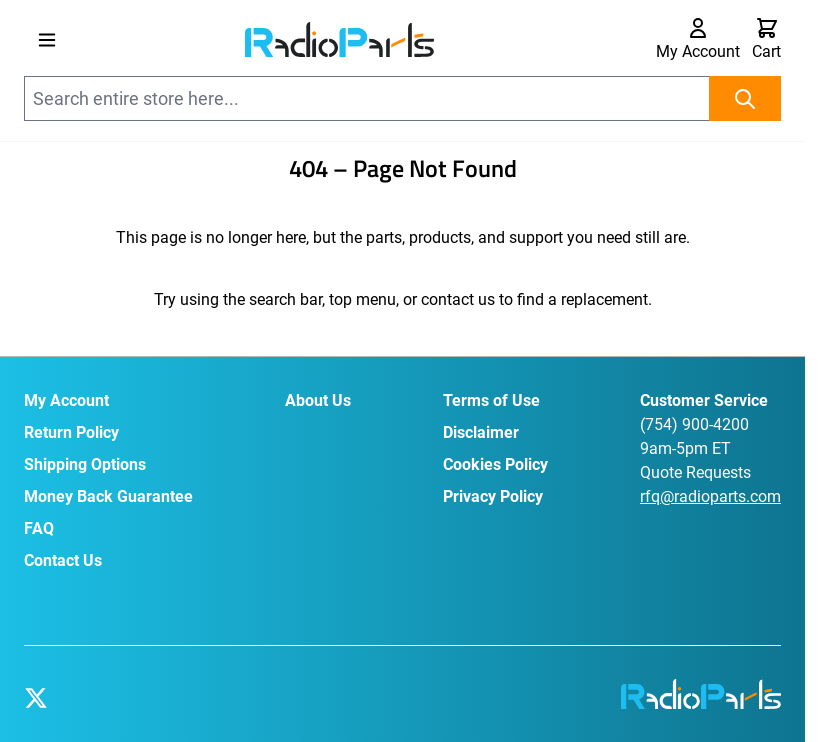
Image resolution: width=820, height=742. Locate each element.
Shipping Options (85, 464)
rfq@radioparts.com (710, 496)
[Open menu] (47, 40)
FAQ (39, 528)
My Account (66, 400)
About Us (318, 400)
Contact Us (63, 560)
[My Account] (698, 40)
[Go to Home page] (339, 39)
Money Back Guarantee (108, 496)
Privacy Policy (493, 496)
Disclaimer (481, 432)
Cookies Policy (495, 464)
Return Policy (71, 432)
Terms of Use (491, 400)
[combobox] (402, 98)
